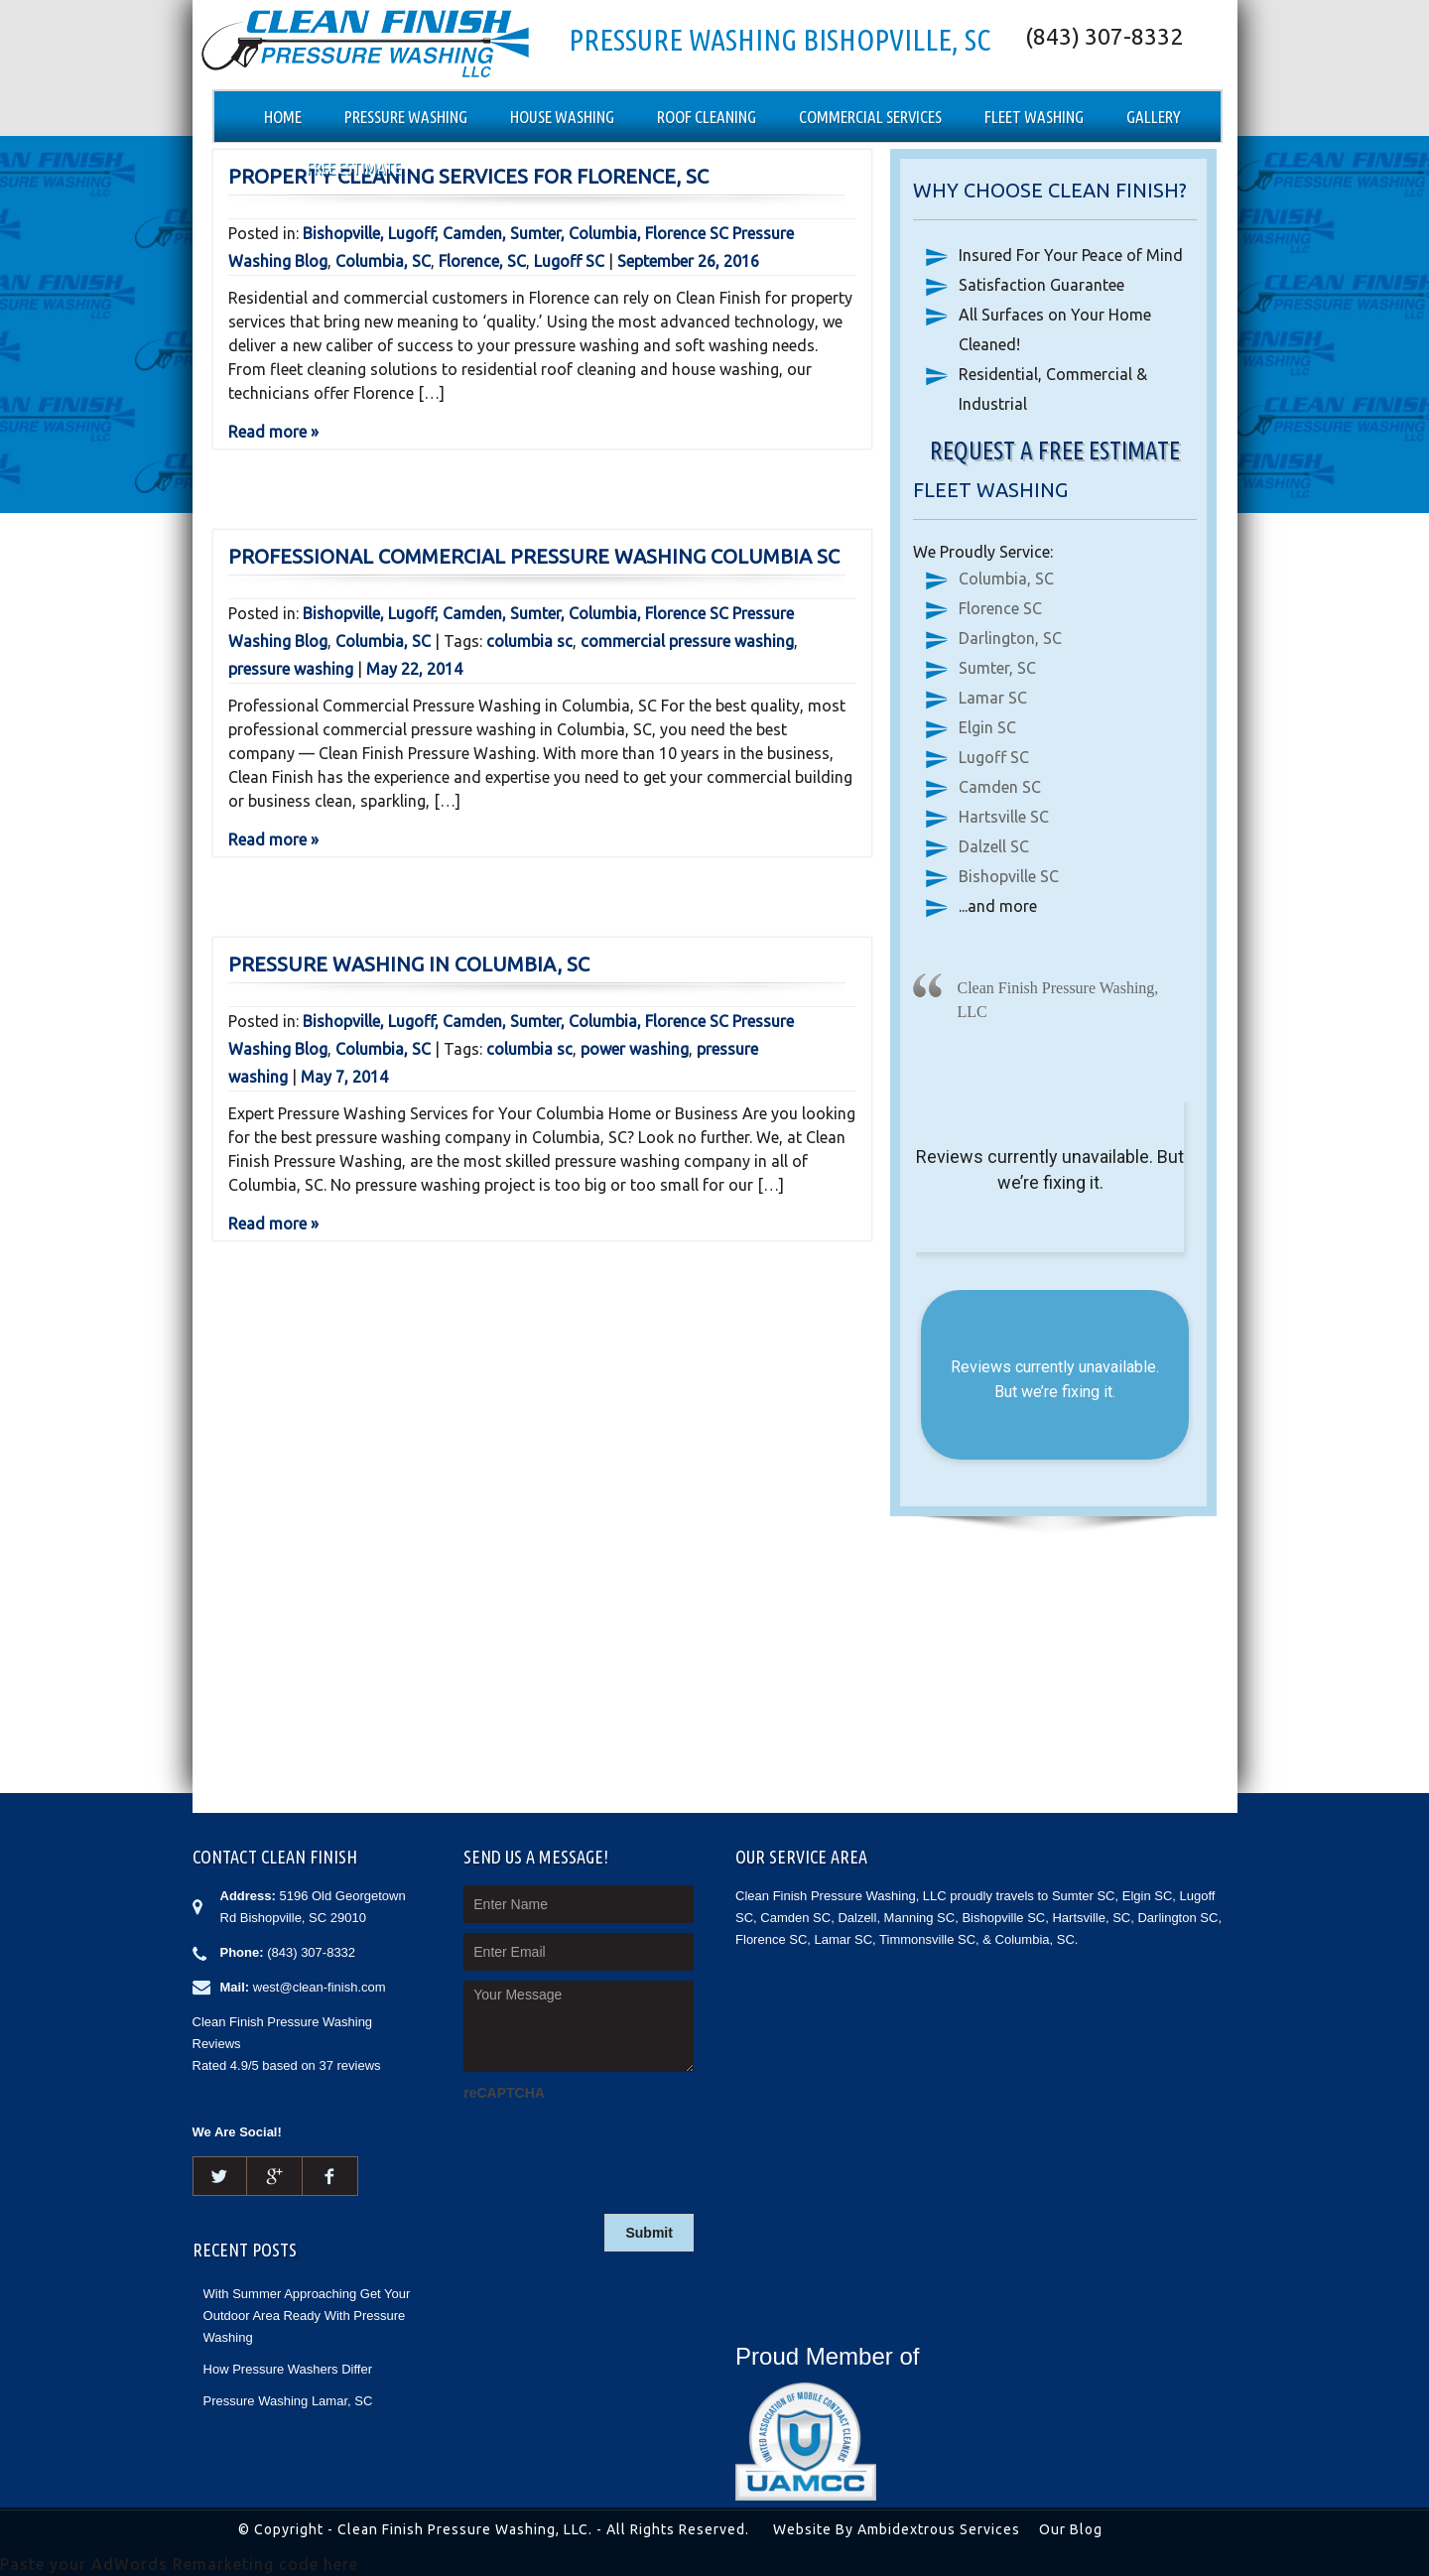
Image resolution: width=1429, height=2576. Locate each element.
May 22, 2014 (414, 669)
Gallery (1153, 116)
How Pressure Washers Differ (288, 2369)
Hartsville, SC (1091, 1917)
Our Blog (1071, 2529)
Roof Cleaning (706, 116)
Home (283, 116)
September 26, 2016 (688, 261)
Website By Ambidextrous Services (896, 2529)
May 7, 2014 (344, 1077)
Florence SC (1000, 608)
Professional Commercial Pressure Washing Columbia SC (534, 556)
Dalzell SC (994, 846)
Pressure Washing (405, 116)
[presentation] (614, 2145)
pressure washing (290, 669)
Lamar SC (993, 698)
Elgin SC (987, 727)
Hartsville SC (1004, 817)
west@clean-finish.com (319, 1987)
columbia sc (529, 641)
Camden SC (1000, 787)
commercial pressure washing (687, 641)
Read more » (273, 432)
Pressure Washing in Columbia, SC (408, 964)
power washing (635, 1049)
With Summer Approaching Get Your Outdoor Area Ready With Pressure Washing (307, 2315)
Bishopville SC (1009, 876)
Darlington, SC (1010, 638)
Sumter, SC (997, 668)
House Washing (562, 116)
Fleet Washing (1034, 116)
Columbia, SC (383, 261)
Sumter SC (1083, 1895)
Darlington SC (1177, 1917)
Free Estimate (354, 167)
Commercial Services (870, 116)
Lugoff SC (569, 261)
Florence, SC (482, 261)
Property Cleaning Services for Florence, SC (468, 176)
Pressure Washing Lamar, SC (288, 2400)
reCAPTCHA (504, 2093)
